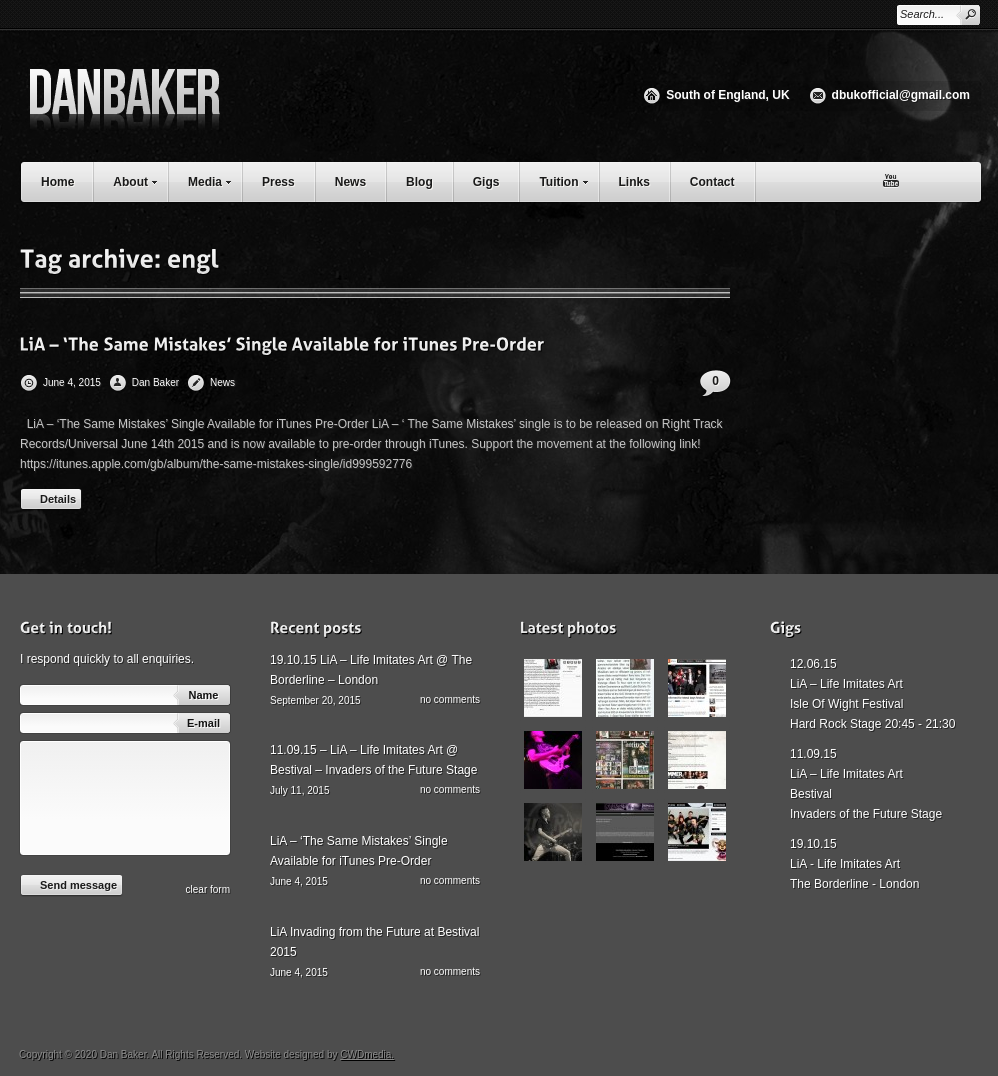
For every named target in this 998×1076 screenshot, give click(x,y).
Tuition (568, 179)
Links (634, 182)
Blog (419, 182)
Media (214, 179)
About (140, 179)
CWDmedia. (367, 1054)
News (350, 182)
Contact (712, 182)
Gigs (486, 182)
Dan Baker (155, 382)
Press (278, 182)
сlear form (208, 889)
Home (57, 182)
